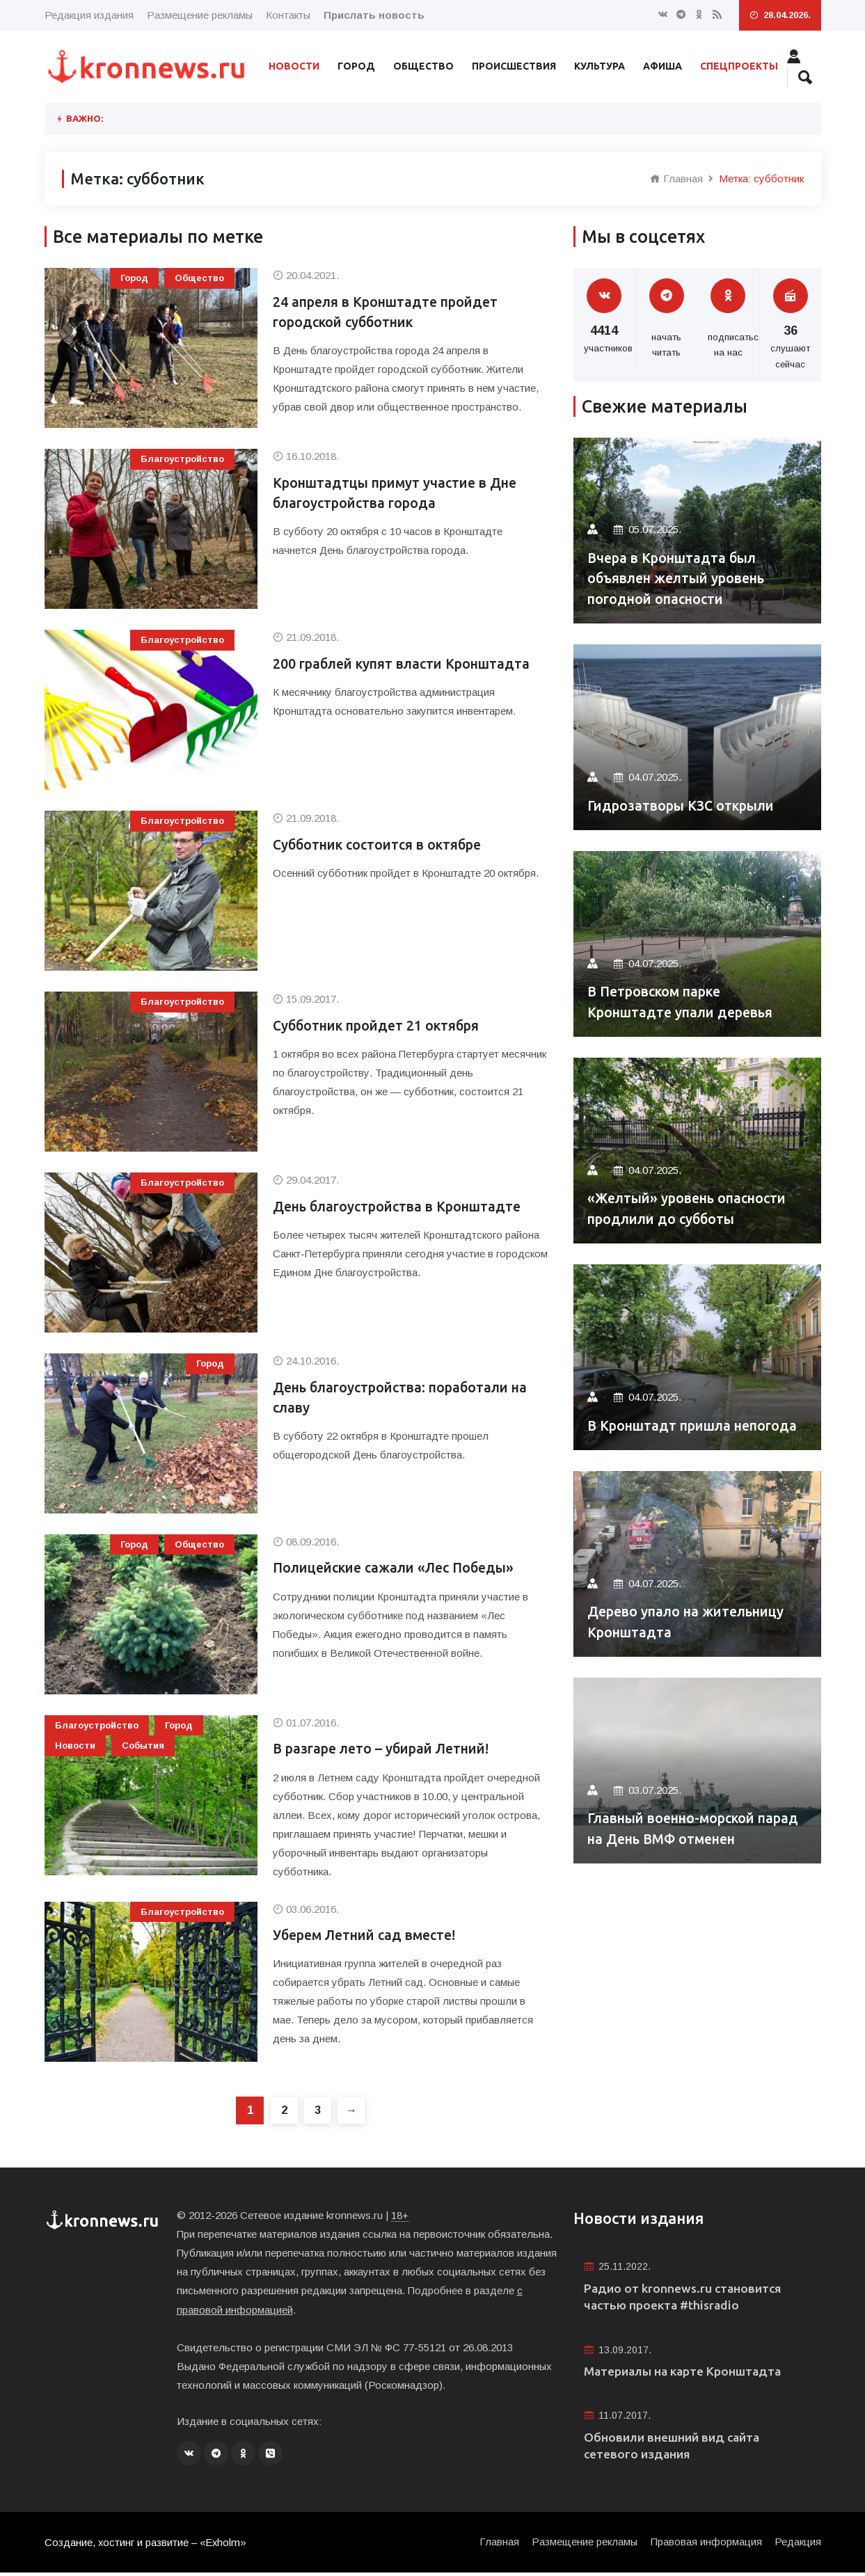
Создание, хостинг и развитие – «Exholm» (146, 2546)
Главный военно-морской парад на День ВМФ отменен (689, 1828)
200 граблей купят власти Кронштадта (406, 664)
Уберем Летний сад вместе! (368, 1936)
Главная (676, 178)
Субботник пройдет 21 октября (381, 1026)
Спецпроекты (739, 66)
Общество (423, 66)
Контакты (288, 15)
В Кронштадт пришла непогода (697, 1425)
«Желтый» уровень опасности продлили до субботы (692, 1208)
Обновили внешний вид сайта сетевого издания (675, 2448)
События (143, 1745)
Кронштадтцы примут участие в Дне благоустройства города (400, 493)
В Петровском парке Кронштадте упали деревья (684, 1001)
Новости (294, 66)
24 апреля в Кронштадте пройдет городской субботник (390, 312)
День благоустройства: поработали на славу (406, 1398)
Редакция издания (89, 15)
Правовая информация (705, 2545)
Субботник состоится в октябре (382, 845)
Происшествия (514, 66)
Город (356, 66)
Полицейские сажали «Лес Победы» (399, 1568)
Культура (599, 66)
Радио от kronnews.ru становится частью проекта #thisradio (685, 2298)
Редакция (798, 2545)
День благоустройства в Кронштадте (402, 1207)
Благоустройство (182, 459)
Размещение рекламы (200, 15)
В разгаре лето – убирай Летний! (386, 1749)
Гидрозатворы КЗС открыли (685, 805)
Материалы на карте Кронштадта (686, 2373)
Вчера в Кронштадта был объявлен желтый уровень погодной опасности (681, 578)
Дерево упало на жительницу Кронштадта (690, 1621)
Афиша (662, 66)
